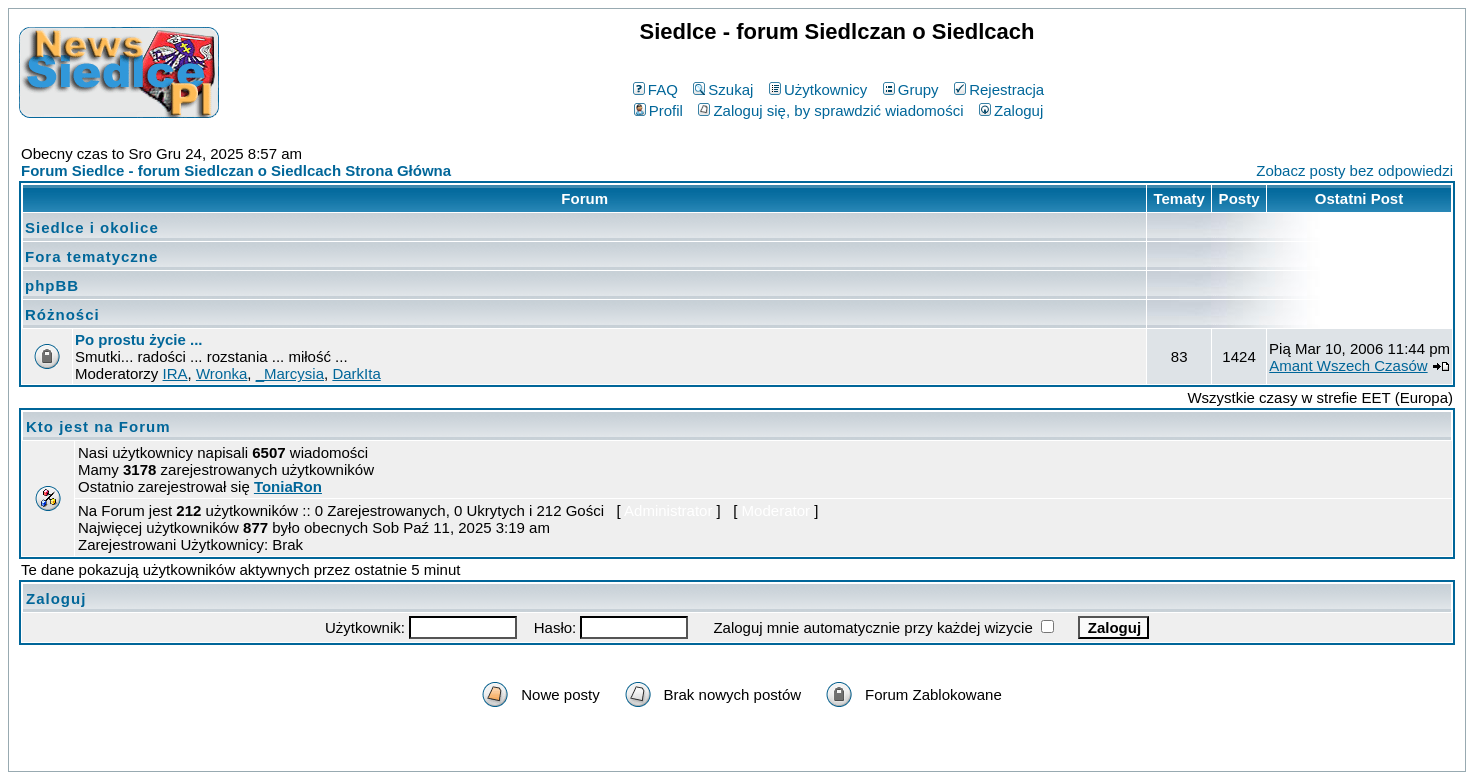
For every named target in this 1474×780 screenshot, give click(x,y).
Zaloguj (1011, 110)
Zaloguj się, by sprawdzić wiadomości (830, 110)
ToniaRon (288, 486)
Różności (62, 314)
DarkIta (356, 373)
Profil (658, 110)
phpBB (52, 285)
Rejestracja (999, 89)
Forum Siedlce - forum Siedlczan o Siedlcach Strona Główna (236, 170)
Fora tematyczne (91, 256)
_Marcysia (290, 373)
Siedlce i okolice (92, 227)
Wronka (221, 373)
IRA (175, 373)
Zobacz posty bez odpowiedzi (1354, 170)
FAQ (655, 89)
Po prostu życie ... (139, 339)
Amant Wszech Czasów (1348, 365)
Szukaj (723, 89)
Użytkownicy (818, 89)
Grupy (911, 89)
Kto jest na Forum (98, 426)
